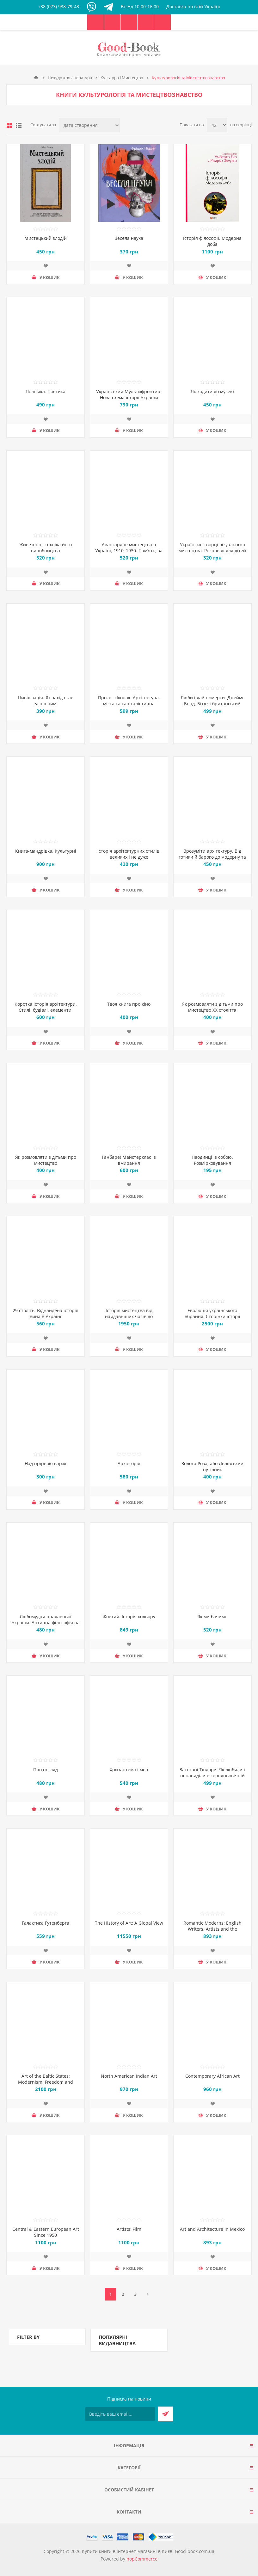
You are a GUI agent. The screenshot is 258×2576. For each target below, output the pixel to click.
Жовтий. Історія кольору (128, 1617)
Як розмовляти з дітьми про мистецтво (45, 1160)
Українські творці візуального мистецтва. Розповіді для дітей (212, 548)
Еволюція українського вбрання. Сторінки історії (212, 1313)
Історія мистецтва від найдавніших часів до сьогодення (129, 1316)
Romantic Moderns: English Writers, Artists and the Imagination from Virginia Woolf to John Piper (212, 1932)
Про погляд (45, 1770)
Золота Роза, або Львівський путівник (212, 1466)
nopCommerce (141, 2559)
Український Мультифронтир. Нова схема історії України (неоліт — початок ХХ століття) (129, 397)
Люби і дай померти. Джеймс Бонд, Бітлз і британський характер (212, 704)
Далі (147, 2294)
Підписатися (165, 2414)
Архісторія (129, 1463)
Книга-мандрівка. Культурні (45, 851)
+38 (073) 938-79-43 (58, 6)
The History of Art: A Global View (129, 1923)
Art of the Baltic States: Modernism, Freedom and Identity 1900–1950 (45, 2082)
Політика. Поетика (45, 391)
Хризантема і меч (129, 1770)
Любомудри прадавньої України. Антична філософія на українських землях (46, 1622)
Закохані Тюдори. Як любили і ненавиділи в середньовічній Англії (212, 1776)
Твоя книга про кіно (128, 1004)
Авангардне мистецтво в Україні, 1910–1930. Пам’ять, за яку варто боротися (129, 551)
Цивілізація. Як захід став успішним (45, 701)
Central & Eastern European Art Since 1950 (45, 2232)
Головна (36, 78)
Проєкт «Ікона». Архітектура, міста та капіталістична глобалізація (129, 704)
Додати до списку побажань (45, 265)
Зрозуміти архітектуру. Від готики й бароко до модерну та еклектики (212, 857)
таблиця (9, 125)
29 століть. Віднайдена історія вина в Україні (45, 1313)
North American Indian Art (129, 2076)
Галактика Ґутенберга (45, 1923)
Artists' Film (129, 2229)
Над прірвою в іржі (45, 1463)
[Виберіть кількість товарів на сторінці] (217, 125)
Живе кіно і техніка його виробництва (45, 548)
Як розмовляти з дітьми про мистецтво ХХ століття (212, 1007)
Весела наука (128, 238)
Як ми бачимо (212, 1617)
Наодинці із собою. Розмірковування (212, 1160)
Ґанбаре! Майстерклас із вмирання (129, 1160)
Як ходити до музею (212, 391)
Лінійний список (19, 125)
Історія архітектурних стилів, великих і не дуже (129, 854)
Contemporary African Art (212, 2076)
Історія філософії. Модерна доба (212, 241)
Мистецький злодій (45, 238)
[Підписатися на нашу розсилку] (120, 2414)
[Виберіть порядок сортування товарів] (89, 125)
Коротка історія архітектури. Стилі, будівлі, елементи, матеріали (46, 1010)
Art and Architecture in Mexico (212, 2229)
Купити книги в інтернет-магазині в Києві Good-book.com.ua (148, 2551)
